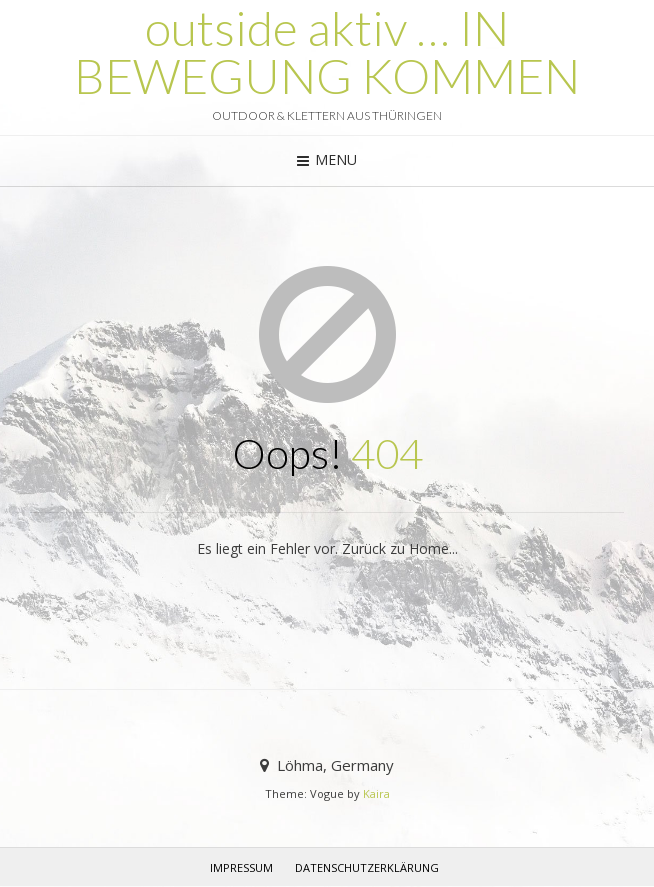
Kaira (376, 793)
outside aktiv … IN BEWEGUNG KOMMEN (327, 52)
